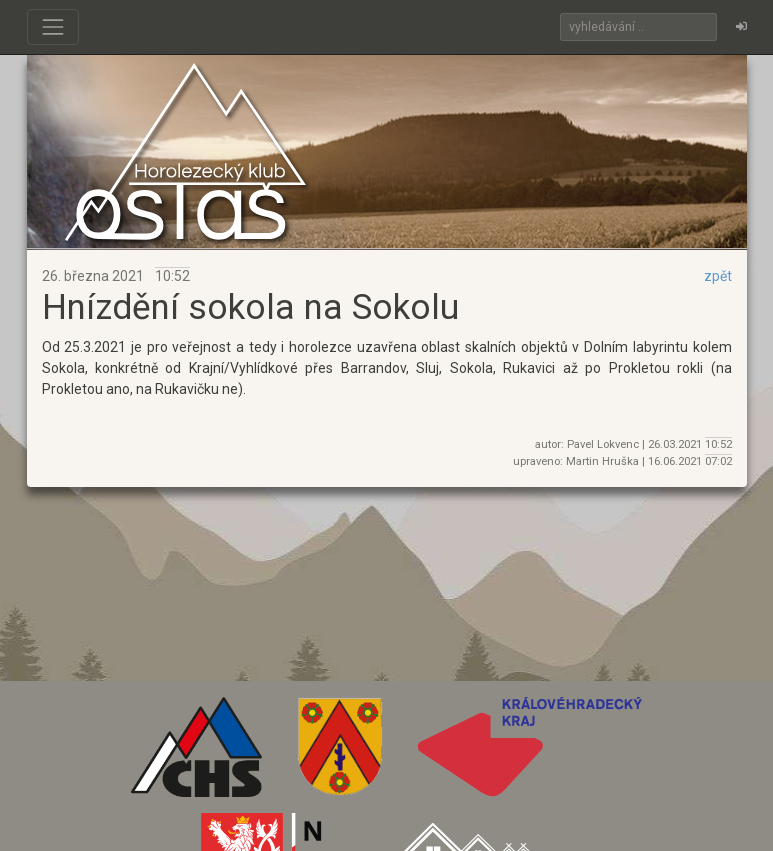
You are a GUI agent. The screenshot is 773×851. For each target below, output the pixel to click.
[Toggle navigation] (53, 27)
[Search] (638, 27)
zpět (718, 276)
